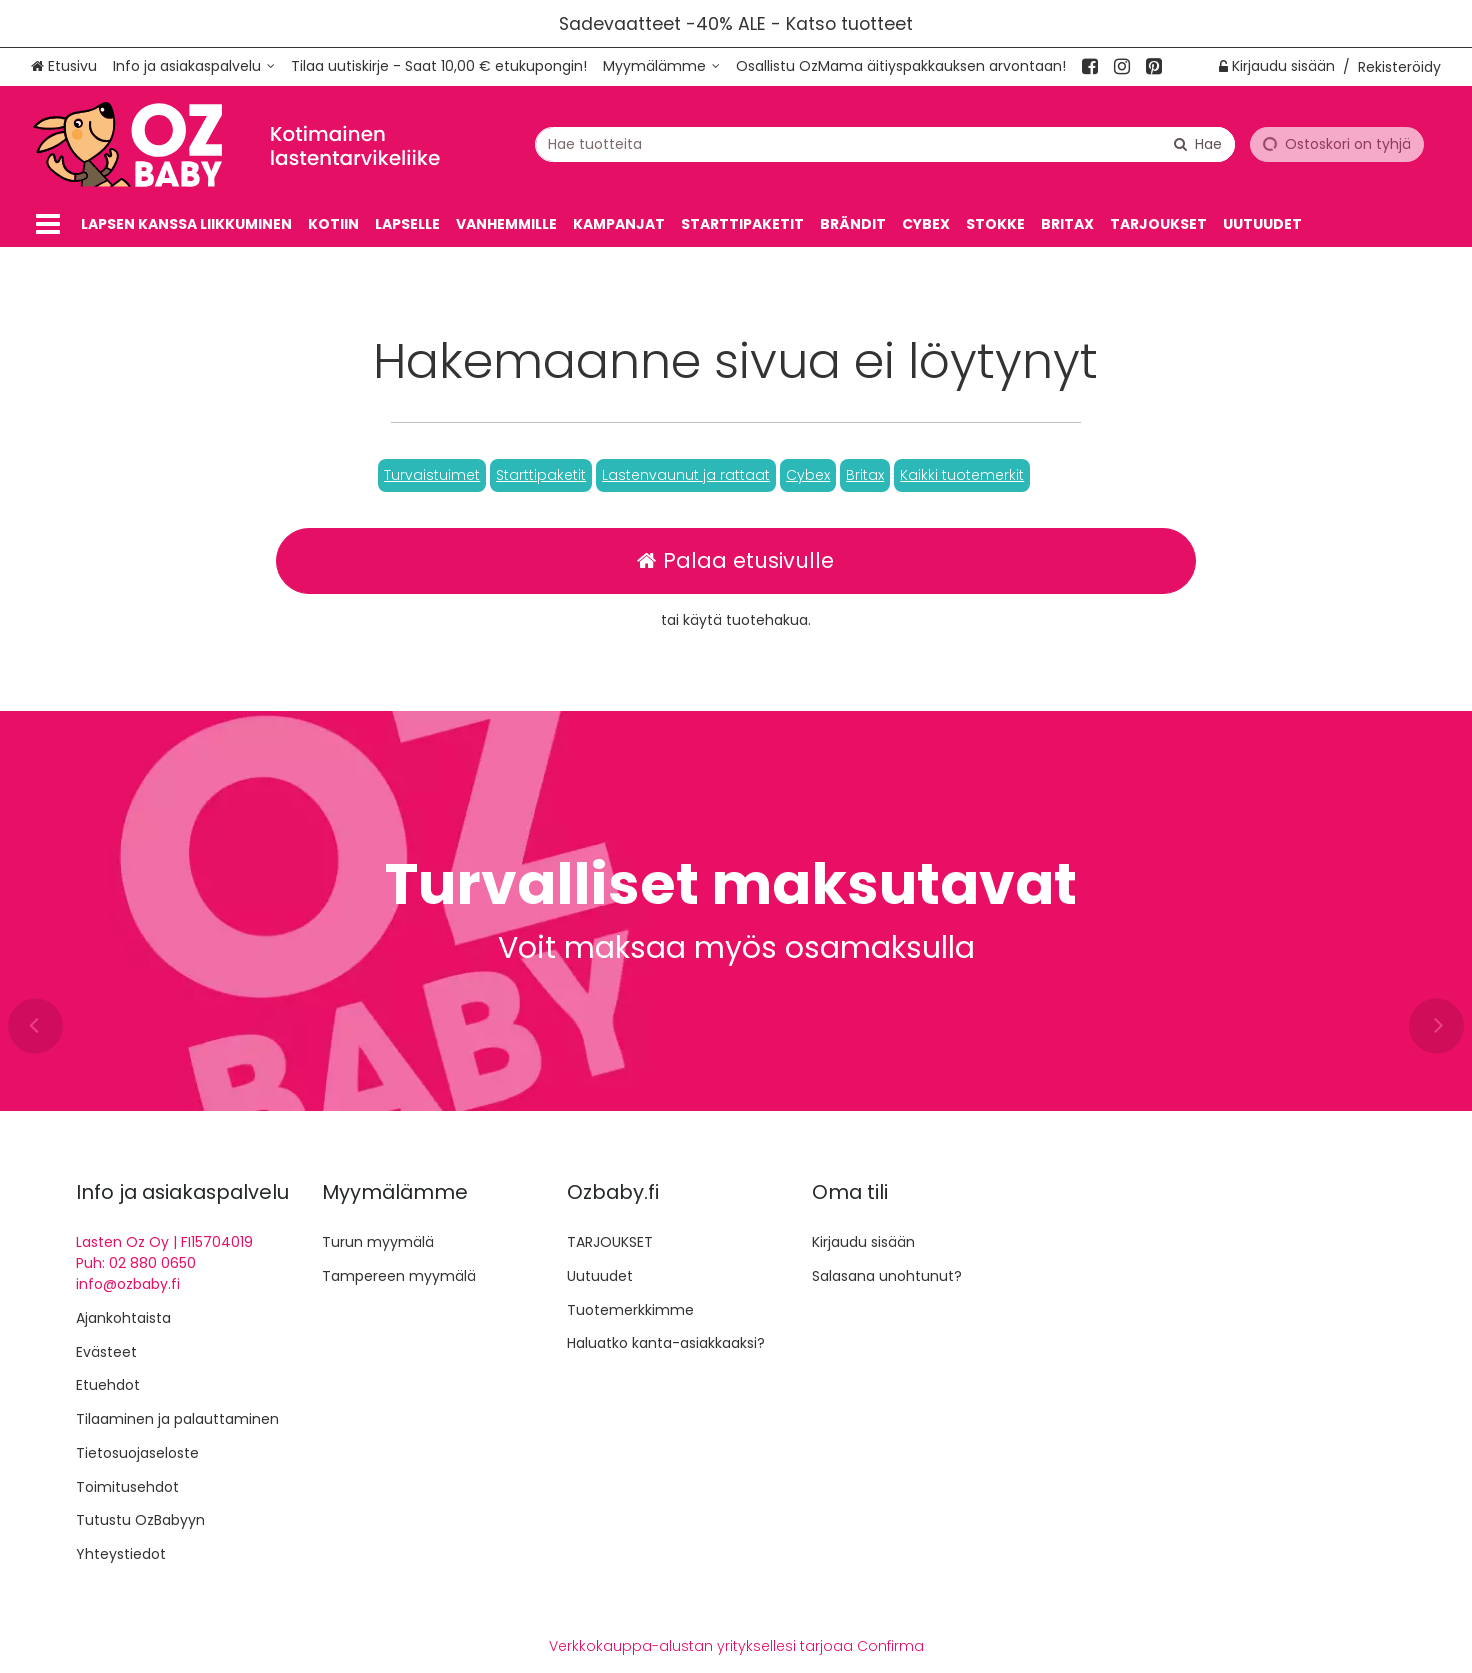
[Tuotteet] (48, 224)
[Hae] (1198, 143)
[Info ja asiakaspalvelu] (194, 66)
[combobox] (885, 143)
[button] (432, 475)
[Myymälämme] (661, 66)
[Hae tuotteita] (885, 143)
